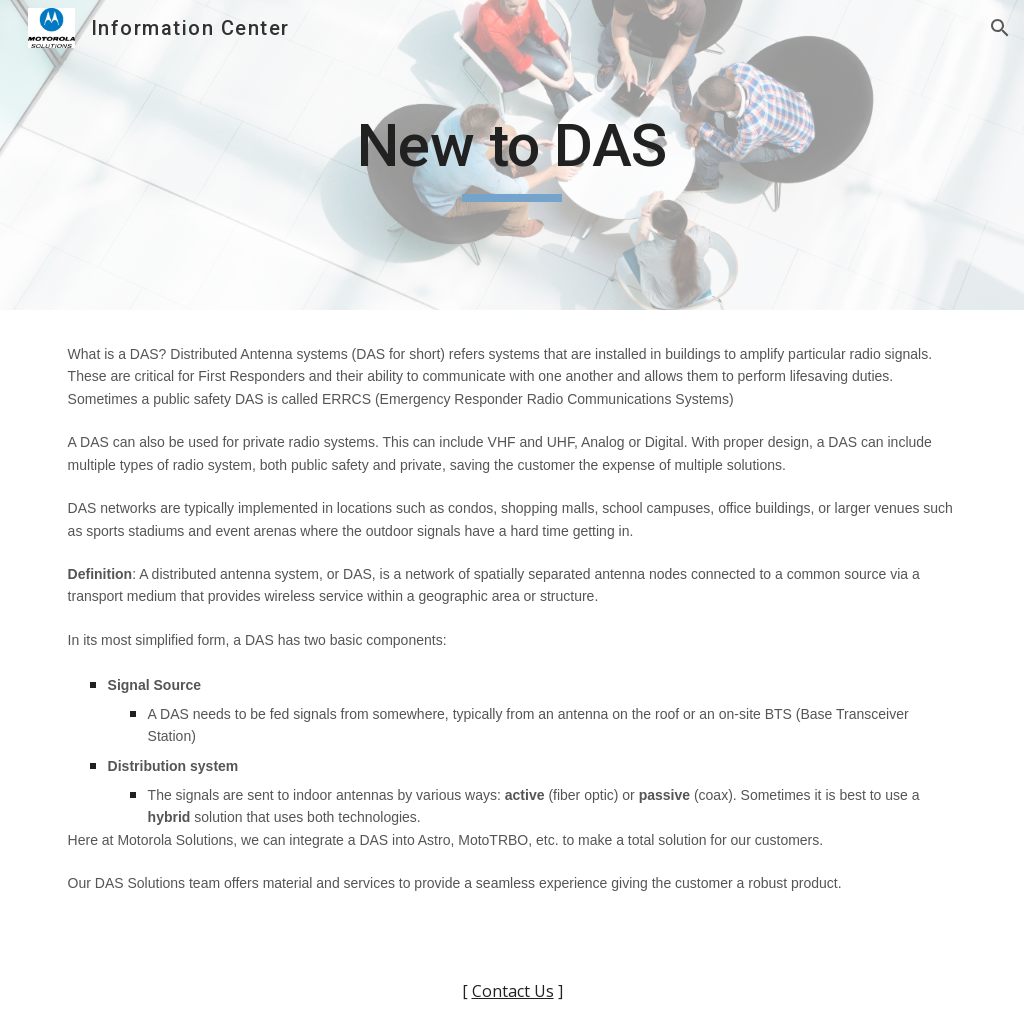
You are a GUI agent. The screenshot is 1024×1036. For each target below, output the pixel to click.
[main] (511, 155)
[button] (1000, 28)
